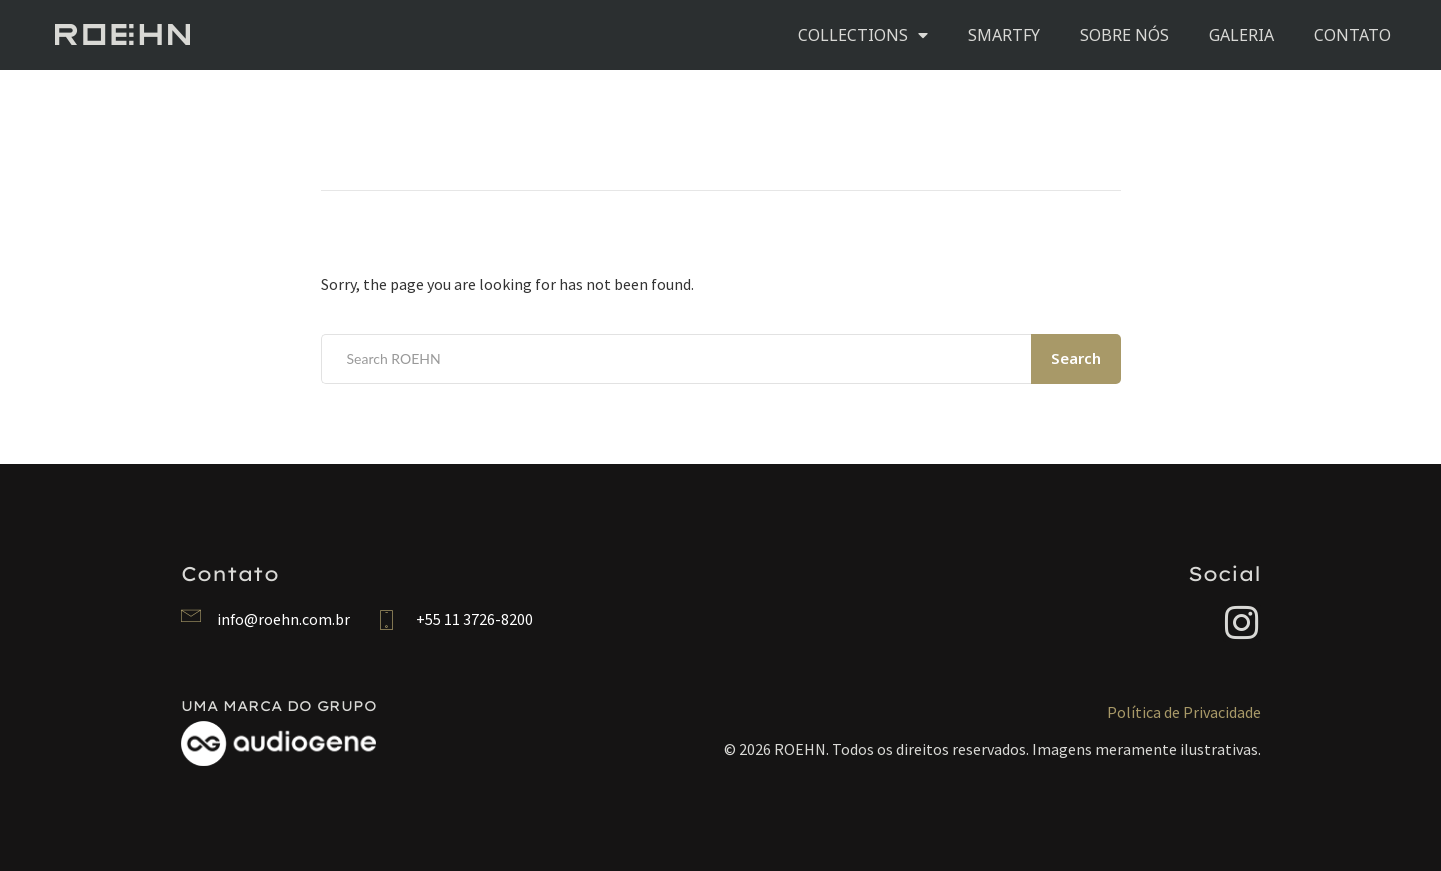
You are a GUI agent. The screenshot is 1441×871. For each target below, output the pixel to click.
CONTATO (1352, 35)
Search (1076, 358)
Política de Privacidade (1184, 712)
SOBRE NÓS (1124, 35)
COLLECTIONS (863, 35)
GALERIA (1241, 35)
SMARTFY (1004, 35)
